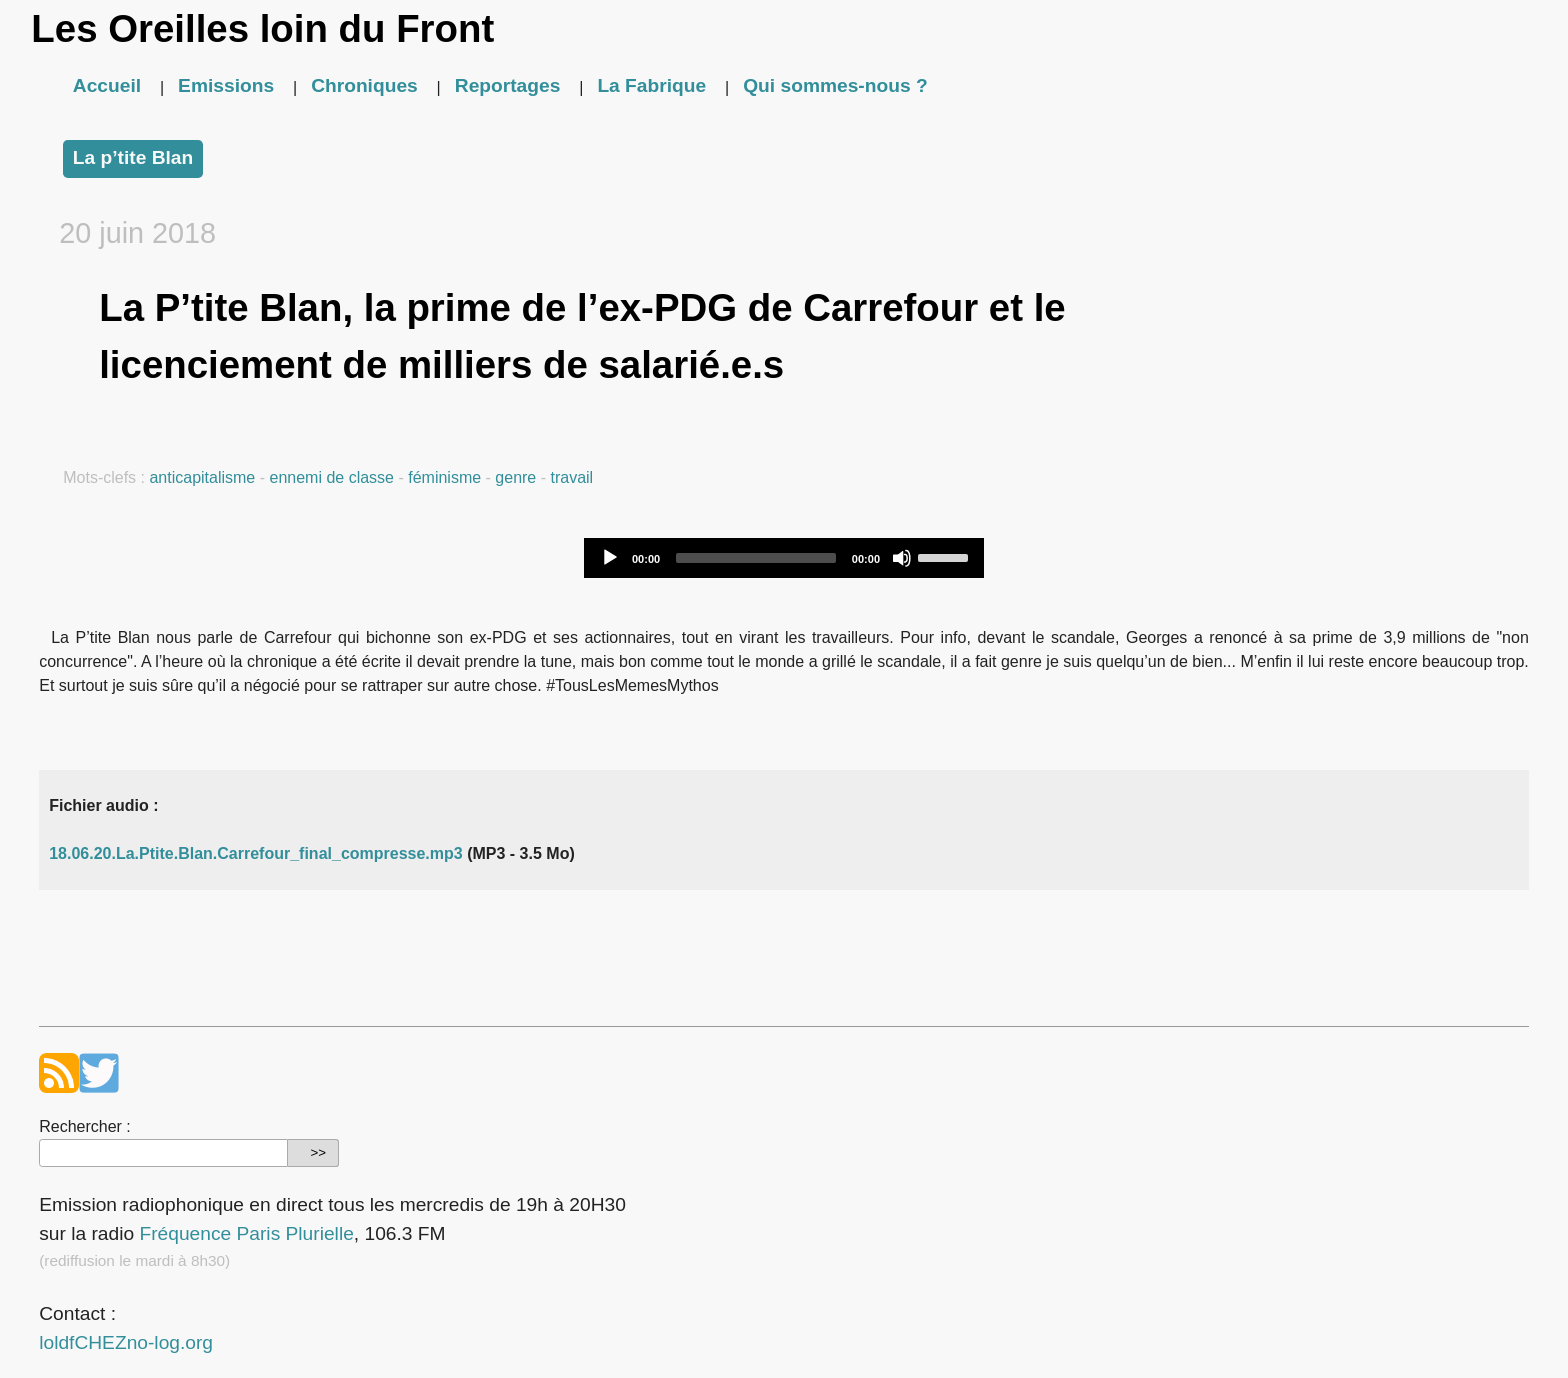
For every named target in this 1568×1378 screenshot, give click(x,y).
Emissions (226, 85)
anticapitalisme (202, 477)
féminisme (444, 477)
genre (515, 477)
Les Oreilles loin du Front (262, 28)
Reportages (508, 85)
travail (571, 477)
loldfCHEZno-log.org (126, 1342)
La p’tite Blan (133, 157)
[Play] (610, 558)
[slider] (756, 558)
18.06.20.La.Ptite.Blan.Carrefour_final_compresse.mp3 (256, 853)
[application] (784, 558)
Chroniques (364, 85)
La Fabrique (651, 85)
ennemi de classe (331, 477)
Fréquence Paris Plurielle (246, 1233)
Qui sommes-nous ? (835, 85)
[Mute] (902, 558)
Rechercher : (85, 1126)
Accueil (107, 85)
